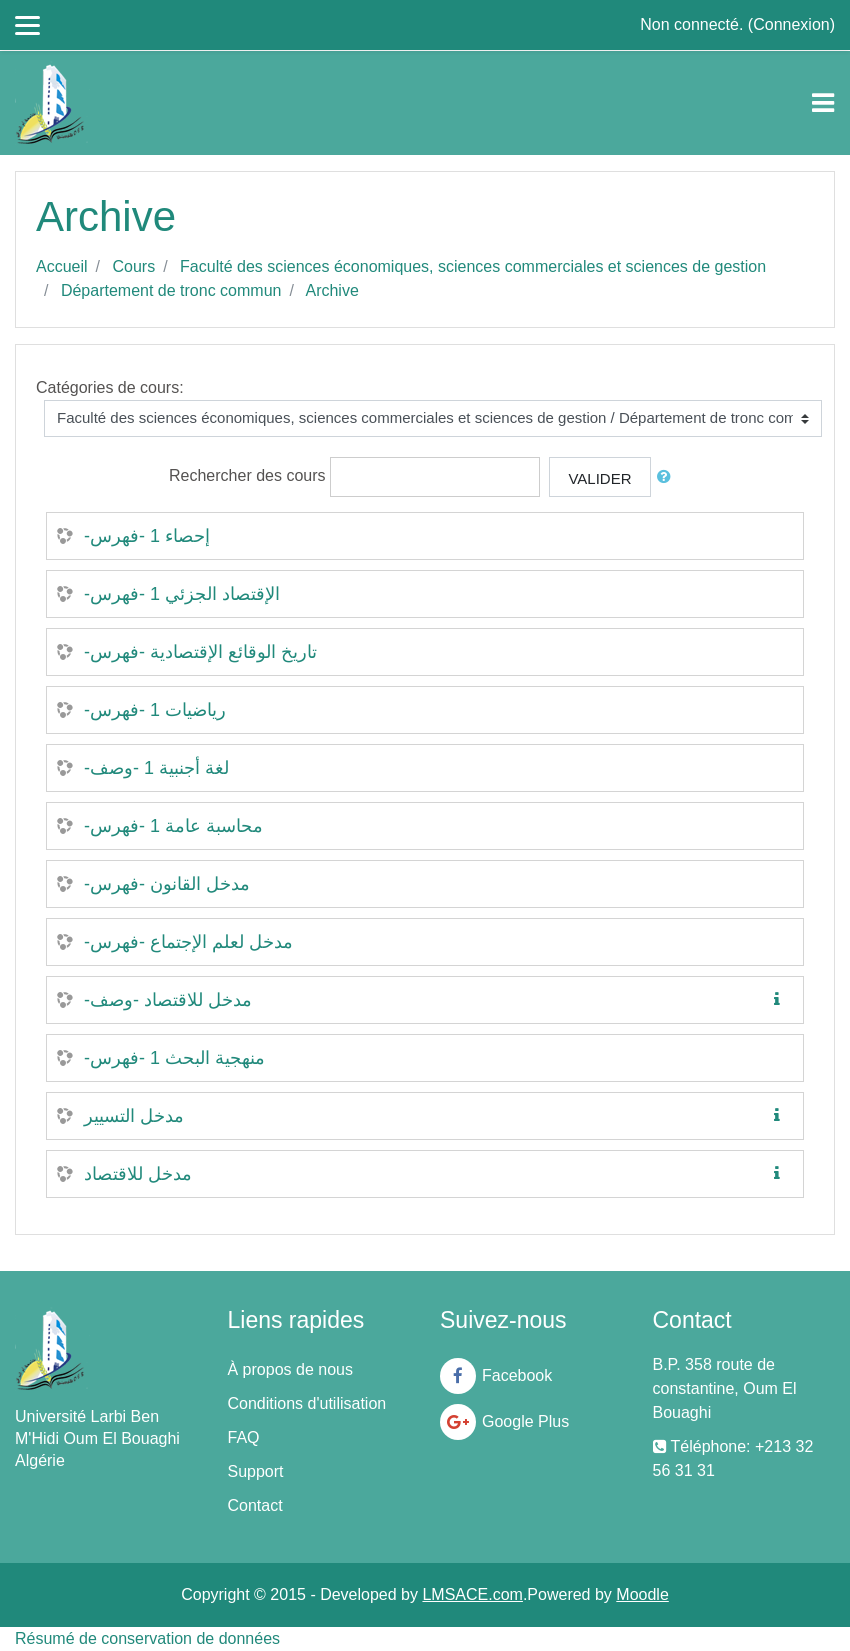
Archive (331, 290)
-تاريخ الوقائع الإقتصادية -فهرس (200, 652)
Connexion (791, 24)
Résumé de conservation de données (147, 1638)
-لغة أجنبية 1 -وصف (156, 768)
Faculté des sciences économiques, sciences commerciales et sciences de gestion (473, 266)
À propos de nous (290, 1369)
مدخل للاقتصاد (138, 1174)
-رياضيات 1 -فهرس (155, 710)
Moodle (642, 1594)
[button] (668, 477)
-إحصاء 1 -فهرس (147, 536)
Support (256, 1471)
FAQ (244, 1437)
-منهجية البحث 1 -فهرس (174, 1058)
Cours (133, 266)
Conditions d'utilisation (307, 1403)
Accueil (62, 266)
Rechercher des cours (247, 475)
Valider (599, 478)
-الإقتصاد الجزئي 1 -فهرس (182, 594)
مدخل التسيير (134, 1116)
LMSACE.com (472, 1594)
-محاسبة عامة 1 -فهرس (173, 826)
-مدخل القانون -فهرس (167, 884)
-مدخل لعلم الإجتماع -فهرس (188, 942)
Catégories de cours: (110, 387)
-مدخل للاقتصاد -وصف (168, 1000)
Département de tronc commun (171, 290)
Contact (255, 1505)
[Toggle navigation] (823, 103)
